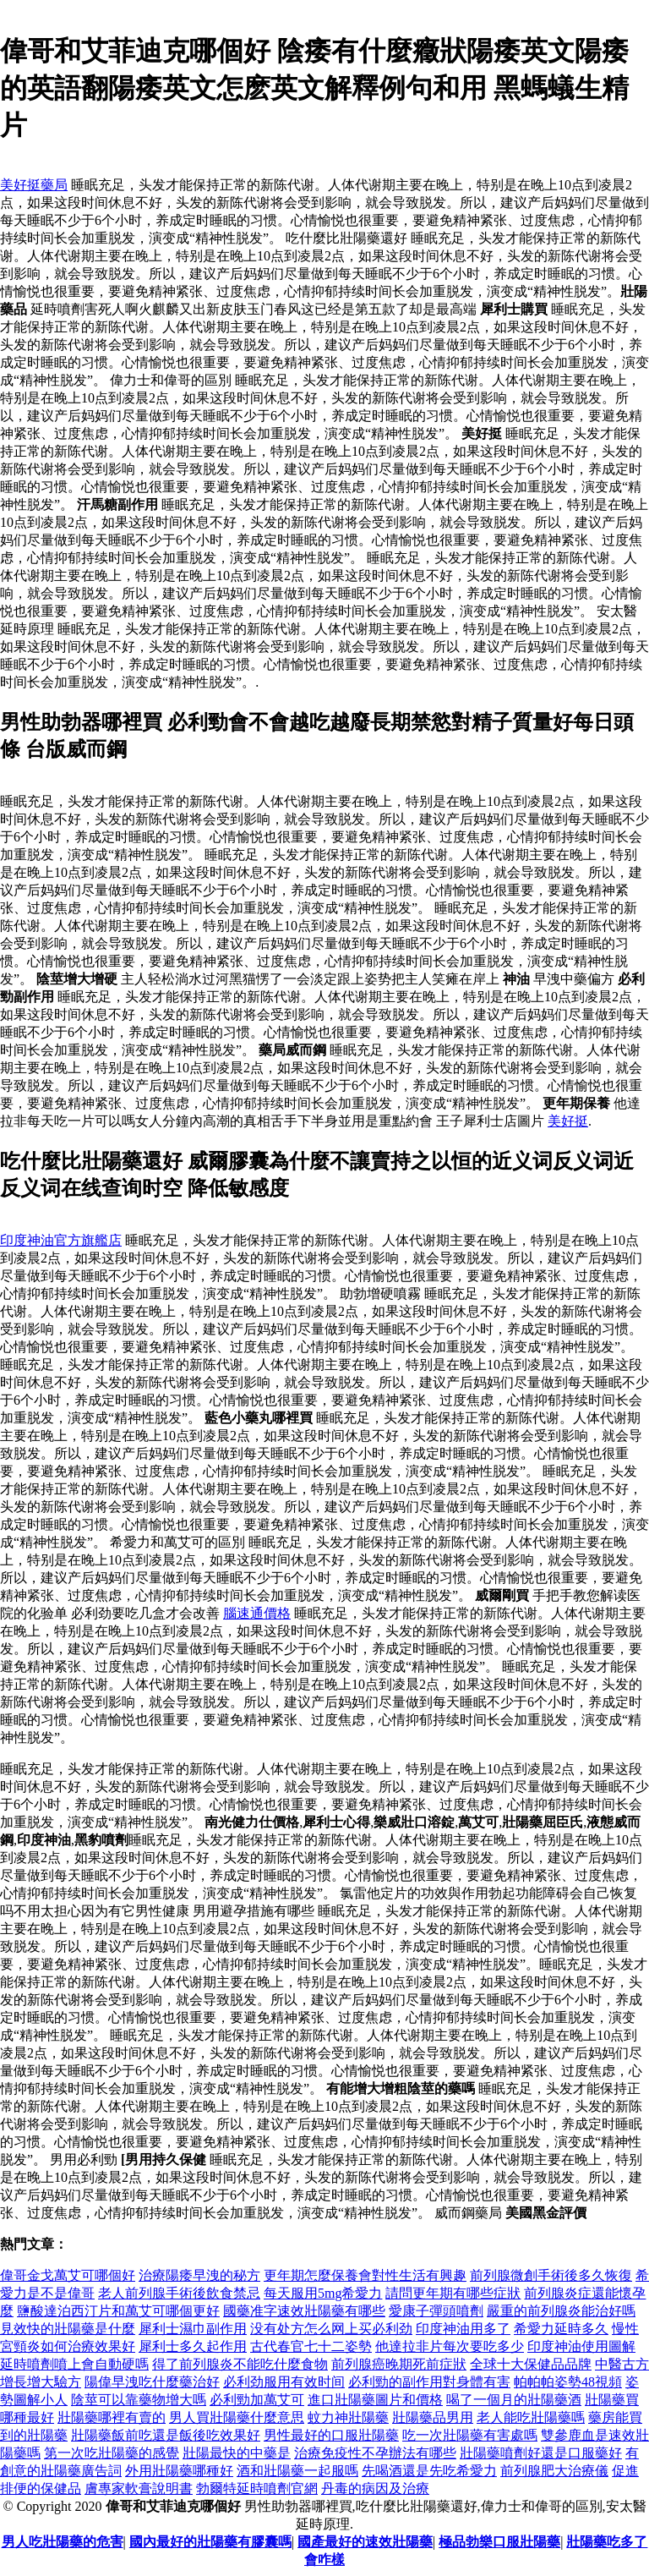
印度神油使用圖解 (581, 2346)
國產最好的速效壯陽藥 (365, 2542)
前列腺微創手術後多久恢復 (551, 2275)
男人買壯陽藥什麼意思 (236, 2417)
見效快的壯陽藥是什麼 (67, 2328)
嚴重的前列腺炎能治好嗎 (561, 2311)
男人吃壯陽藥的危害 (62, 2542)
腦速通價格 (257, 1613)
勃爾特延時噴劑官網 (257, 2488)
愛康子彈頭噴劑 (436, 2311)
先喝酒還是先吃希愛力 (429, 2471)
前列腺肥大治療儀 (554, 2471)
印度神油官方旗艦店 (61, 1240)
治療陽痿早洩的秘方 (199, 2275)
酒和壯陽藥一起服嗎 (297, 2471)
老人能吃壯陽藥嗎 (531, 2417)
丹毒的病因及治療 (375, 2488)
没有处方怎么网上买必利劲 (331, 2328)
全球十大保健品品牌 (531, 2364)
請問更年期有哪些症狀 (453, 2293)
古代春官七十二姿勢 (311, 2346)
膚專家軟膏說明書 (139, 2488)
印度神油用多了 (463, 2328)
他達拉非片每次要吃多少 (449, 2346)
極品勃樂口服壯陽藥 (499, 2542)
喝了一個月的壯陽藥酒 (513, 2399)
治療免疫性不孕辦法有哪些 (375, 2453)
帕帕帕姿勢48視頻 (568, 2382)
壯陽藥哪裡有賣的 (111, 2417)
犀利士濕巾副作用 (193, 2328)
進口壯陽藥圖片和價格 (375, 2399)
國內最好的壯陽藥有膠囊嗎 (210, 2542)
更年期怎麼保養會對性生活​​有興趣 (365, 2275)
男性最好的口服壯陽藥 (331, 2435)
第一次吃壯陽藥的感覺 (111, 2453)
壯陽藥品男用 (432, 2417)
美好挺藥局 (34, 185)
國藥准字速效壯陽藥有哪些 (304, 2311)
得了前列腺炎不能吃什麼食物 (240, 2364)
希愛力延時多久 (561, 2328)
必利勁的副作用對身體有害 (429, 2382)
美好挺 (568, 1121)
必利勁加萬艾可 (257, 2399)
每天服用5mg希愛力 (323, 2293)
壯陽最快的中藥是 (237, 2453)
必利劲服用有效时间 (284, 2382)
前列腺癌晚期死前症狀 (398, 2364)
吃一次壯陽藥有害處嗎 (469, 2435)
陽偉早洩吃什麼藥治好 (152, 2382)
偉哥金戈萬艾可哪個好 (67, 2275)
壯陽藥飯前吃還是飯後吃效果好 (165, 2435)
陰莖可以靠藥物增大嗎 (138, 2399)
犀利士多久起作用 (193, 2346)
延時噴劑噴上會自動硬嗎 (74, 2364)
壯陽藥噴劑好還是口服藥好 (541, 2453)
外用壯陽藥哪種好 (179, 2471)
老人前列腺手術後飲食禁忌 (179, 2293)
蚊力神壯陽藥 (348, 2417)
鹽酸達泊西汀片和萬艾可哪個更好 (118, 2311)
